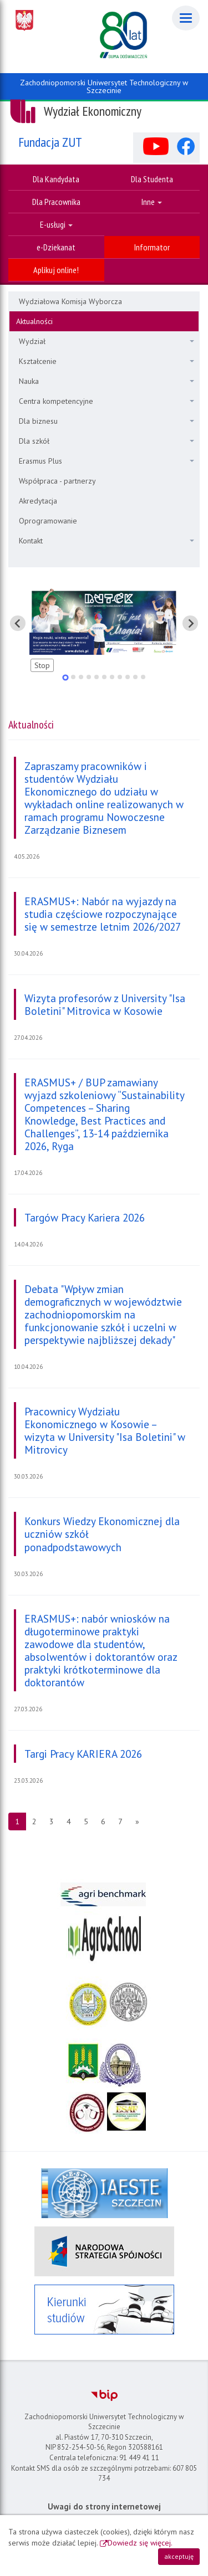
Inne (151, 201)
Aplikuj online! (56, 269)
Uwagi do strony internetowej (104, 2506)
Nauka (106, 381)
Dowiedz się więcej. (140, 2543)
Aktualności (34, 321)
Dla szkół (106, 441)
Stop (42, 665)
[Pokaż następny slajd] (190, 623)
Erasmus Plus (106, 461)
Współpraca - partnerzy (57, 481)
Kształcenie (106, 361)
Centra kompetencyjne (106, 401)
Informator (152, 247)
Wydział (106, 341)
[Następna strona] (137, 1821)
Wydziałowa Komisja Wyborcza (70, 301)
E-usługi (56, 224)
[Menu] (186, 18)
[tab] (65, 677)
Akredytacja (38, 501)
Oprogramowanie (48, 521)
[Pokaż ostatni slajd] (18, 623)
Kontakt (106, 541)
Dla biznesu (106, 421)
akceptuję (179, 2556)
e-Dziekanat (56, 247)
